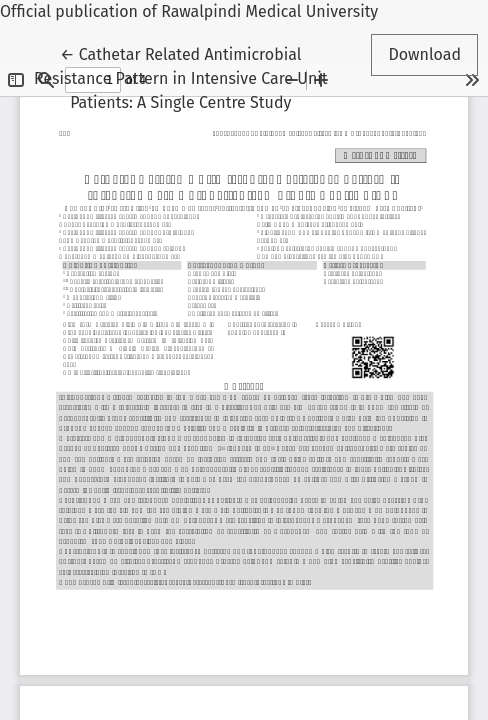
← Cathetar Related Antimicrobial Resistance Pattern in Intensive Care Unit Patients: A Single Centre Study (181, 77)
